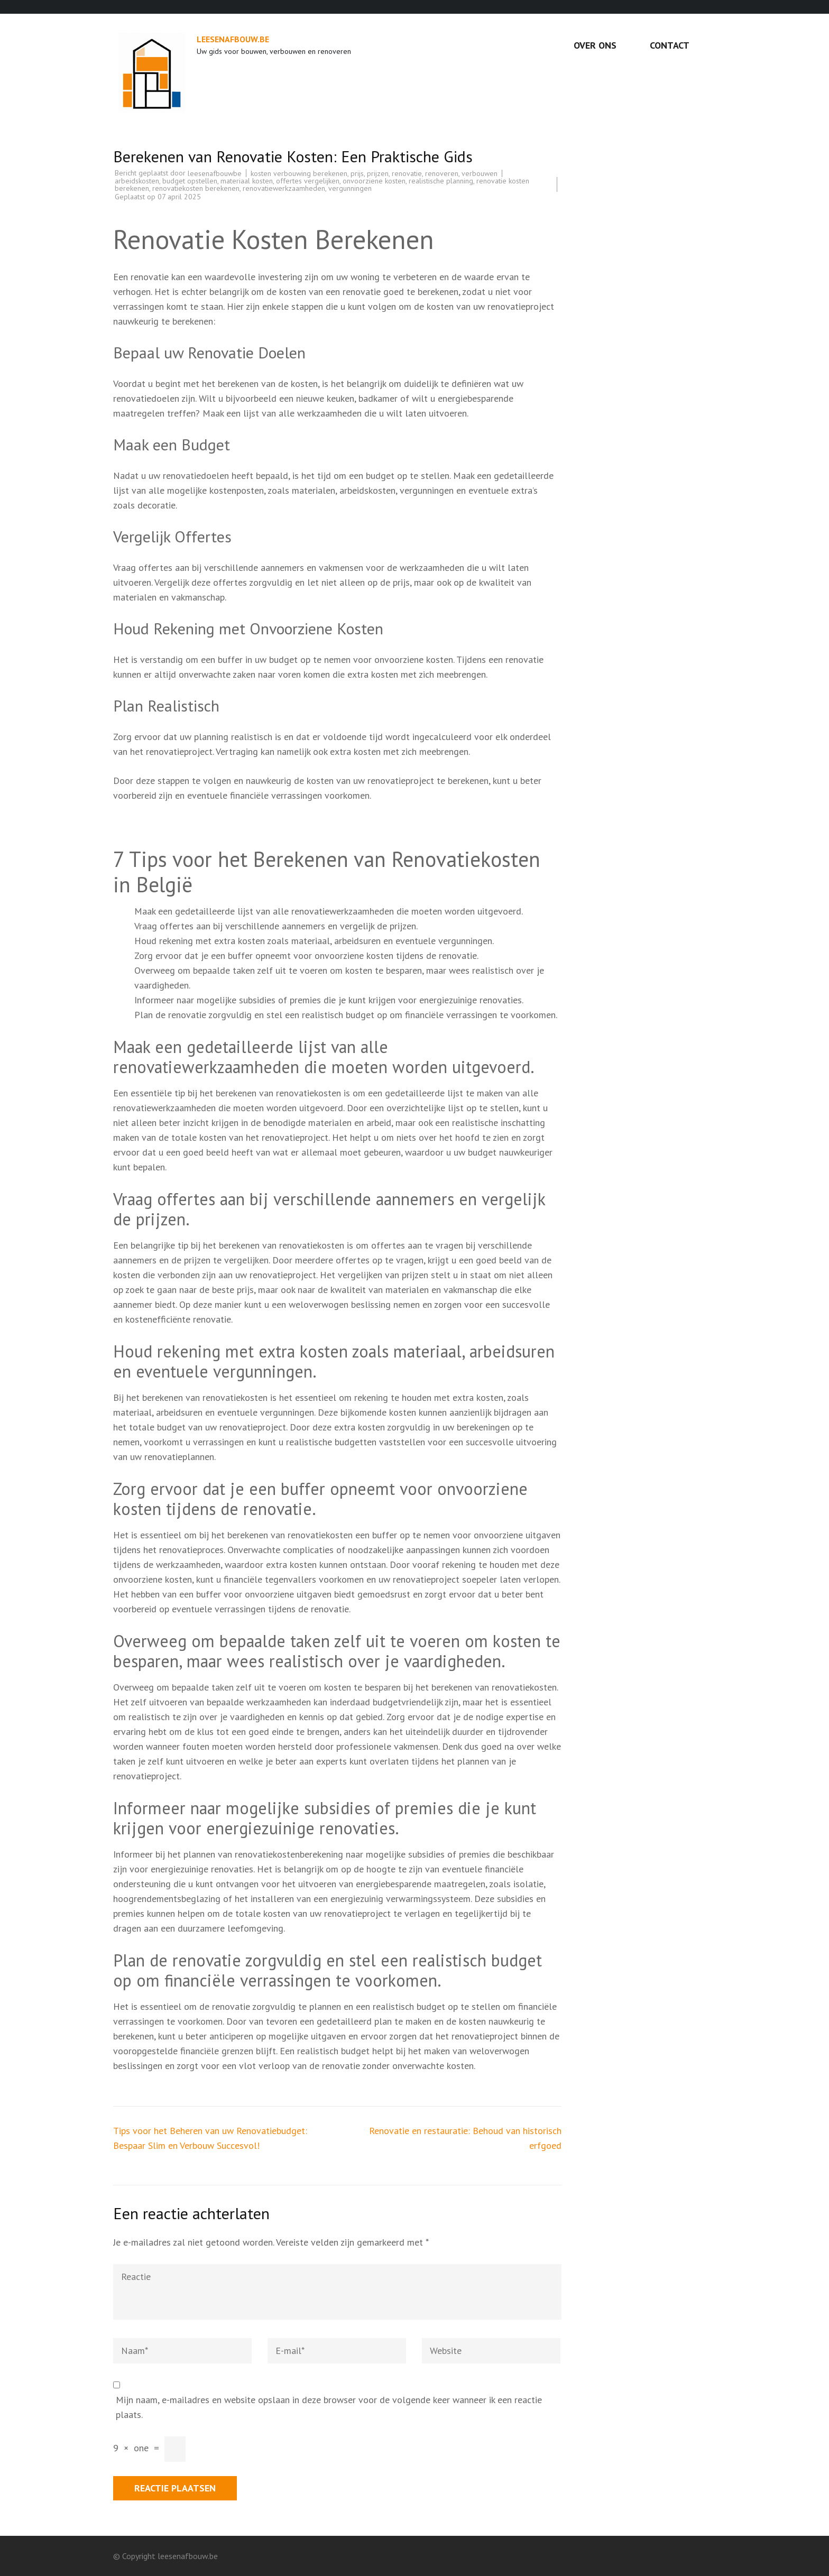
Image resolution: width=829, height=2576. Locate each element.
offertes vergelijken (307, 181)
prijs (357, 173)
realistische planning (441, 181)
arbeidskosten (137, 181)
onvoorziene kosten (374, 181)
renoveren (441, 173)
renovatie (407, 173)
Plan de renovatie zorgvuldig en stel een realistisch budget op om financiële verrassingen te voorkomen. (345, 1015)
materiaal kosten (246, 181)
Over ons (595, 45)
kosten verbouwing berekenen (299, 173)
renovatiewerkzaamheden (284, 188)
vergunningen (350, 188)
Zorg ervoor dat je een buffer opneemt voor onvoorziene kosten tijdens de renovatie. (306, 955)
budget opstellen (189, 181)
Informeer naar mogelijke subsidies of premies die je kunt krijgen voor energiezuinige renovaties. (328, 1000)
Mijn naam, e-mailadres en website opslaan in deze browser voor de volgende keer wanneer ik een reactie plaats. (329, 2407)
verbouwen (480, 173)
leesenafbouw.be (233, 39)
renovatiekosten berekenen (196, 188)
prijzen (378, 173)
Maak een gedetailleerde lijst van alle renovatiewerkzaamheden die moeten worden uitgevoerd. (328, 911)
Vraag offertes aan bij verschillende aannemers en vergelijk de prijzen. (276, 926)
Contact (669, 45)
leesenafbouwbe (215, 173)
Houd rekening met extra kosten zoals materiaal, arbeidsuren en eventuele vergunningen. (314, 941)
